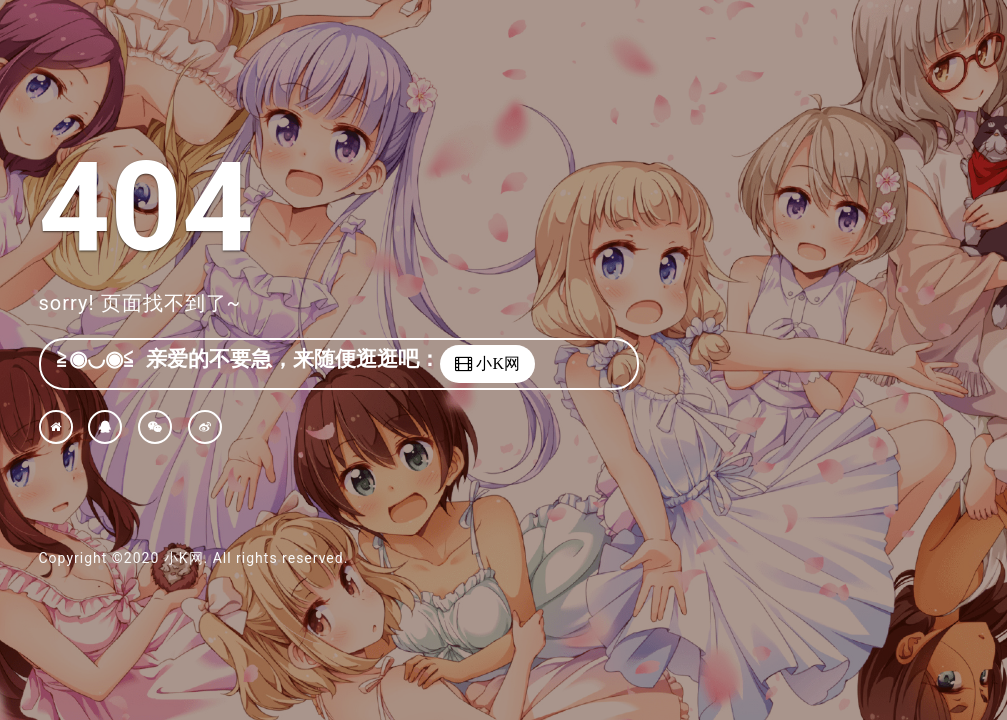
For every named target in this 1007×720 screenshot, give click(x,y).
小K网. (186, 558)
